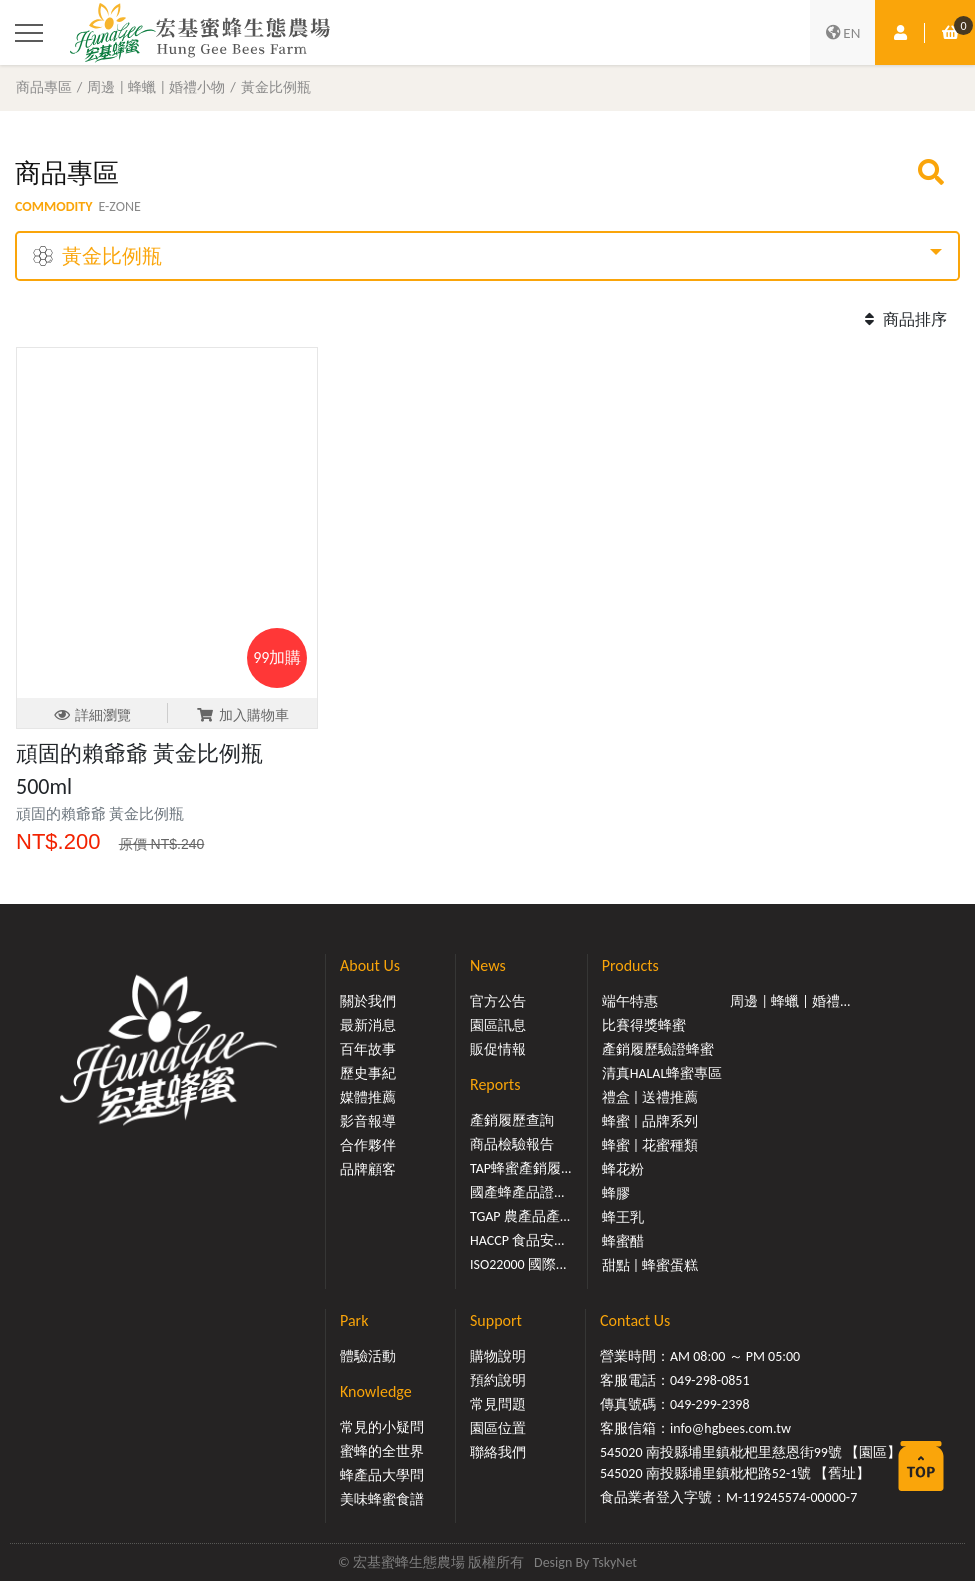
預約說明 (498, 1380)
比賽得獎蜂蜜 (644, 1025)
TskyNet (614, 1562)
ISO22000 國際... (518, 1264)
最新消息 (368, 1025)
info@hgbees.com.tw (730, 1428)
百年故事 (368, 1049)
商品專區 (44, 87)
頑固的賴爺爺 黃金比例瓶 (100, 814)
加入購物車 (242, 715)
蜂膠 (616, 1193)
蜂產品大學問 (382, 1475)
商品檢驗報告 (512, 1144)
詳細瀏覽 (92, 715)
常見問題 (498, 1404)
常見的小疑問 (382, 1427)
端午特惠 (630, 1001)
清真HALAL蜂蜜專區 (662, 1073)
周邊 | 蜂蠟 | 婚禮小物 (156, 87)
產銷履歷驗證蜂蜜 (658, 1049)
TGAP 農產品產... (520, 1216)
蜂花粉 (623, 1169)
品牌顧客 (368, 1169)
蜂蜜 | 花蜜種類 (650, 1145)
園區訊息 (498, 1025)
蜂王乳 (623, 1217)
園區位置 (498, 1428)
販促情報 (498, 1049)
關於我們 (368, 1001)
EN (843, 33)
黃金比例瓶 (276, 87)
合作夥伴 (368, 1145)
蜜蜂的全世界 (382, 1451)
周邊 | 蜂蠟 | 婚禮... (790, 1001)
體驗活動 (368, 1356)
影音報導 (368, 1121)
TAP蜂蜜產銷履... (521, 1168)
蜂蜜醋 (623, 1241)
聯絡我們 (498, 1452)
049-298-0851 (710, 1380)
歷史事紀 (368, 1073)
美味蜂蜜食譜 (382, 1499)
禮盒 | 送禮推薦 (650, 1097)
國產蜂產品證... (517, 1192)
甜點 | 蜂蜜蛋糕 (650, 1265)
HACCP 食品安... (517, 1240)
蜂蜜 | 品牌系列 (650, 1121)
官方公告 (498, 1001)
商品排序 (903, 319)
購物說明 (498, 1356)
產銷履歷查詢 (512, 1120)
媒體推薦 (368, 1097)
